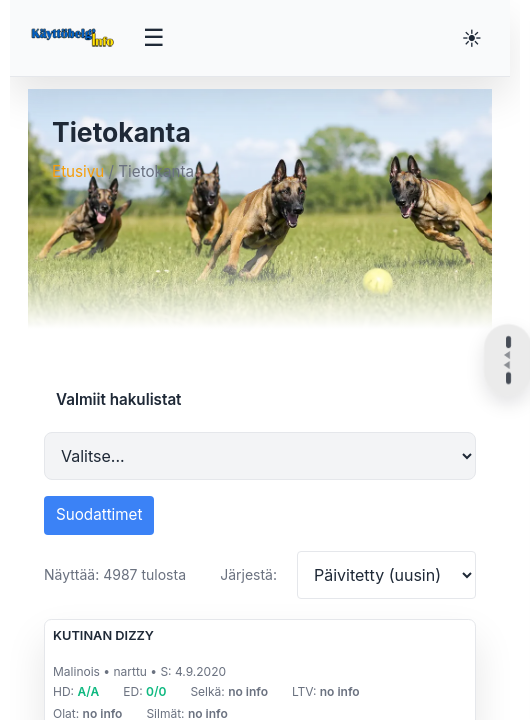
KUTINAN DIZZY (103, 635)
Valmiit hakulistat (118, 399)
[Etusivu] (74, 38)
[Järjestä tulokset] (386, 575)
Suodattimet (99, 514)
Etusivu (78, 171)
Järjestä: (248, 574)
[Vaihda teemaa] (472, 38)
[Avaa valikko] (154, 38)
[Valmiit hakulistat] (260, 456)
